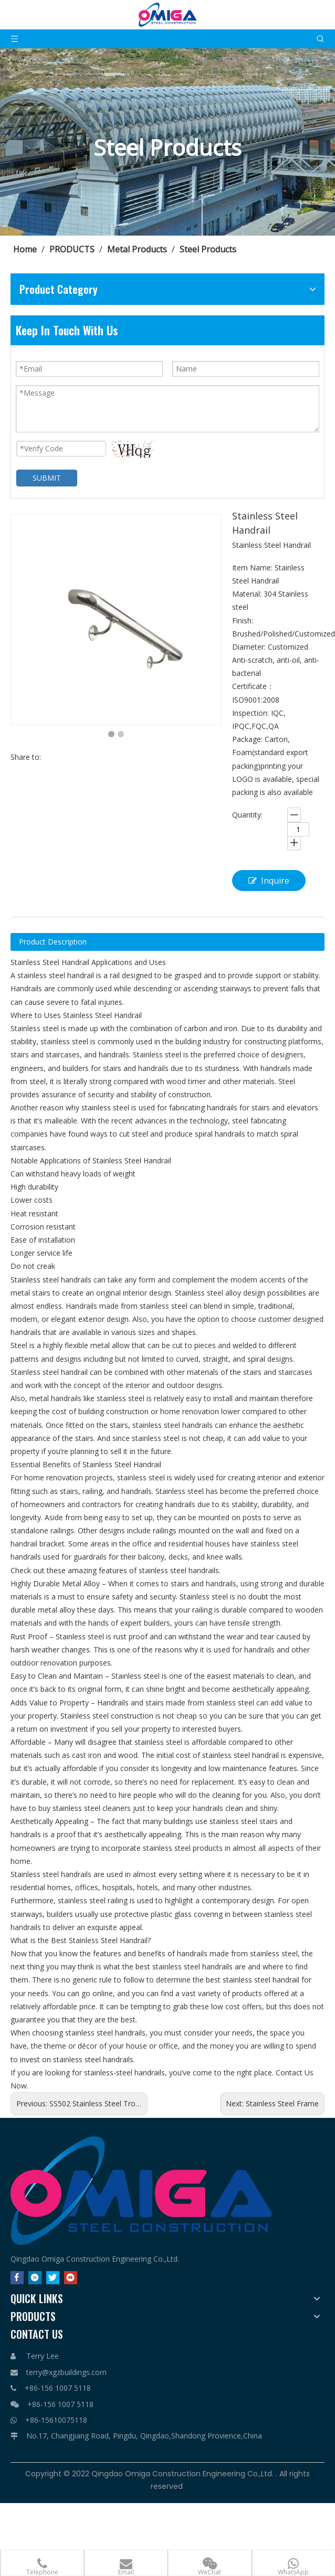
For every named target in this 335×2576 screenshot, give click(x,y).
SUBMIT (47, 478)
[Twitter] (52, 2278)
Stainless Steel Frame (282, 2103)
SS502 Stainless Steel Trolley (97, 2103)
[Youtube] (70, 2278)
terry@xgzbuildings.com (66, 2372)
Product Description (53, 942)
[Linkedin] (34, 2278)
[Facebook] (17, 2278)
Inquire (268, 881)
